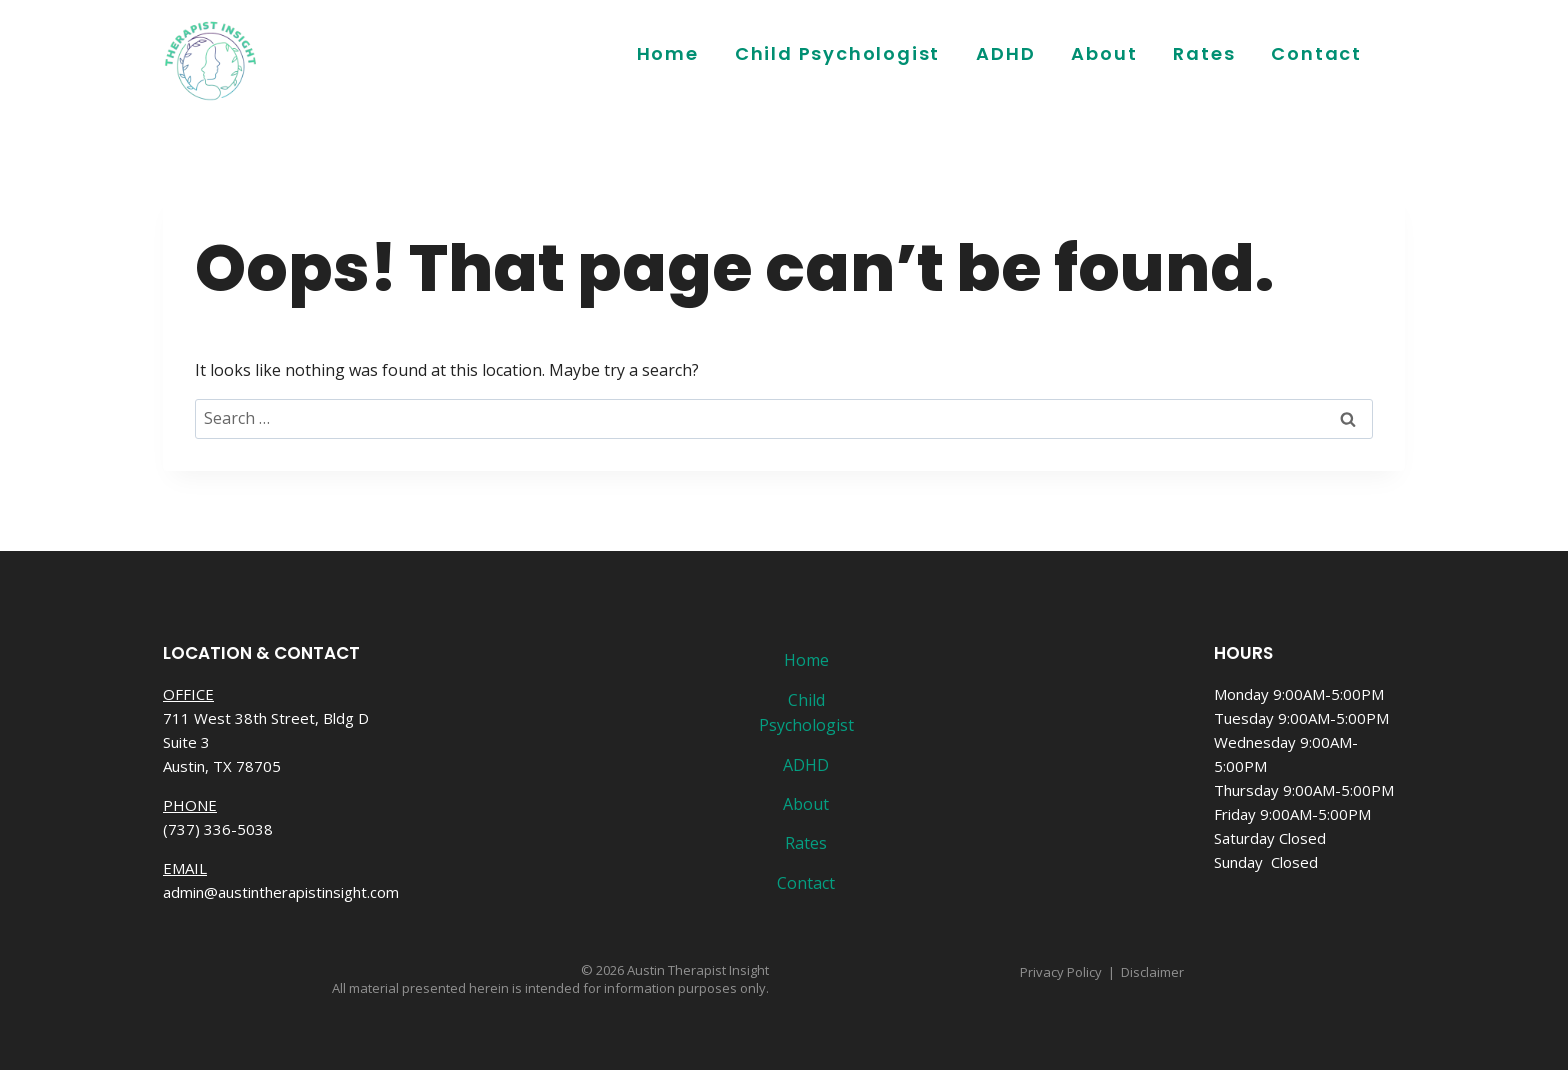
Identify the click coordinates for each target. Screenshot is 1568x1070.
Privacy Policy (1061, 972)
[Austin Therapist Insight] (211, 60)
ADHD (1005, 53)
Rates (1204, 53)
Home (668, 53)
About (1104, 53)
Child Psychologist (837, 53)
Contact (1316, 53)
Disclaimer (1152, 972)
